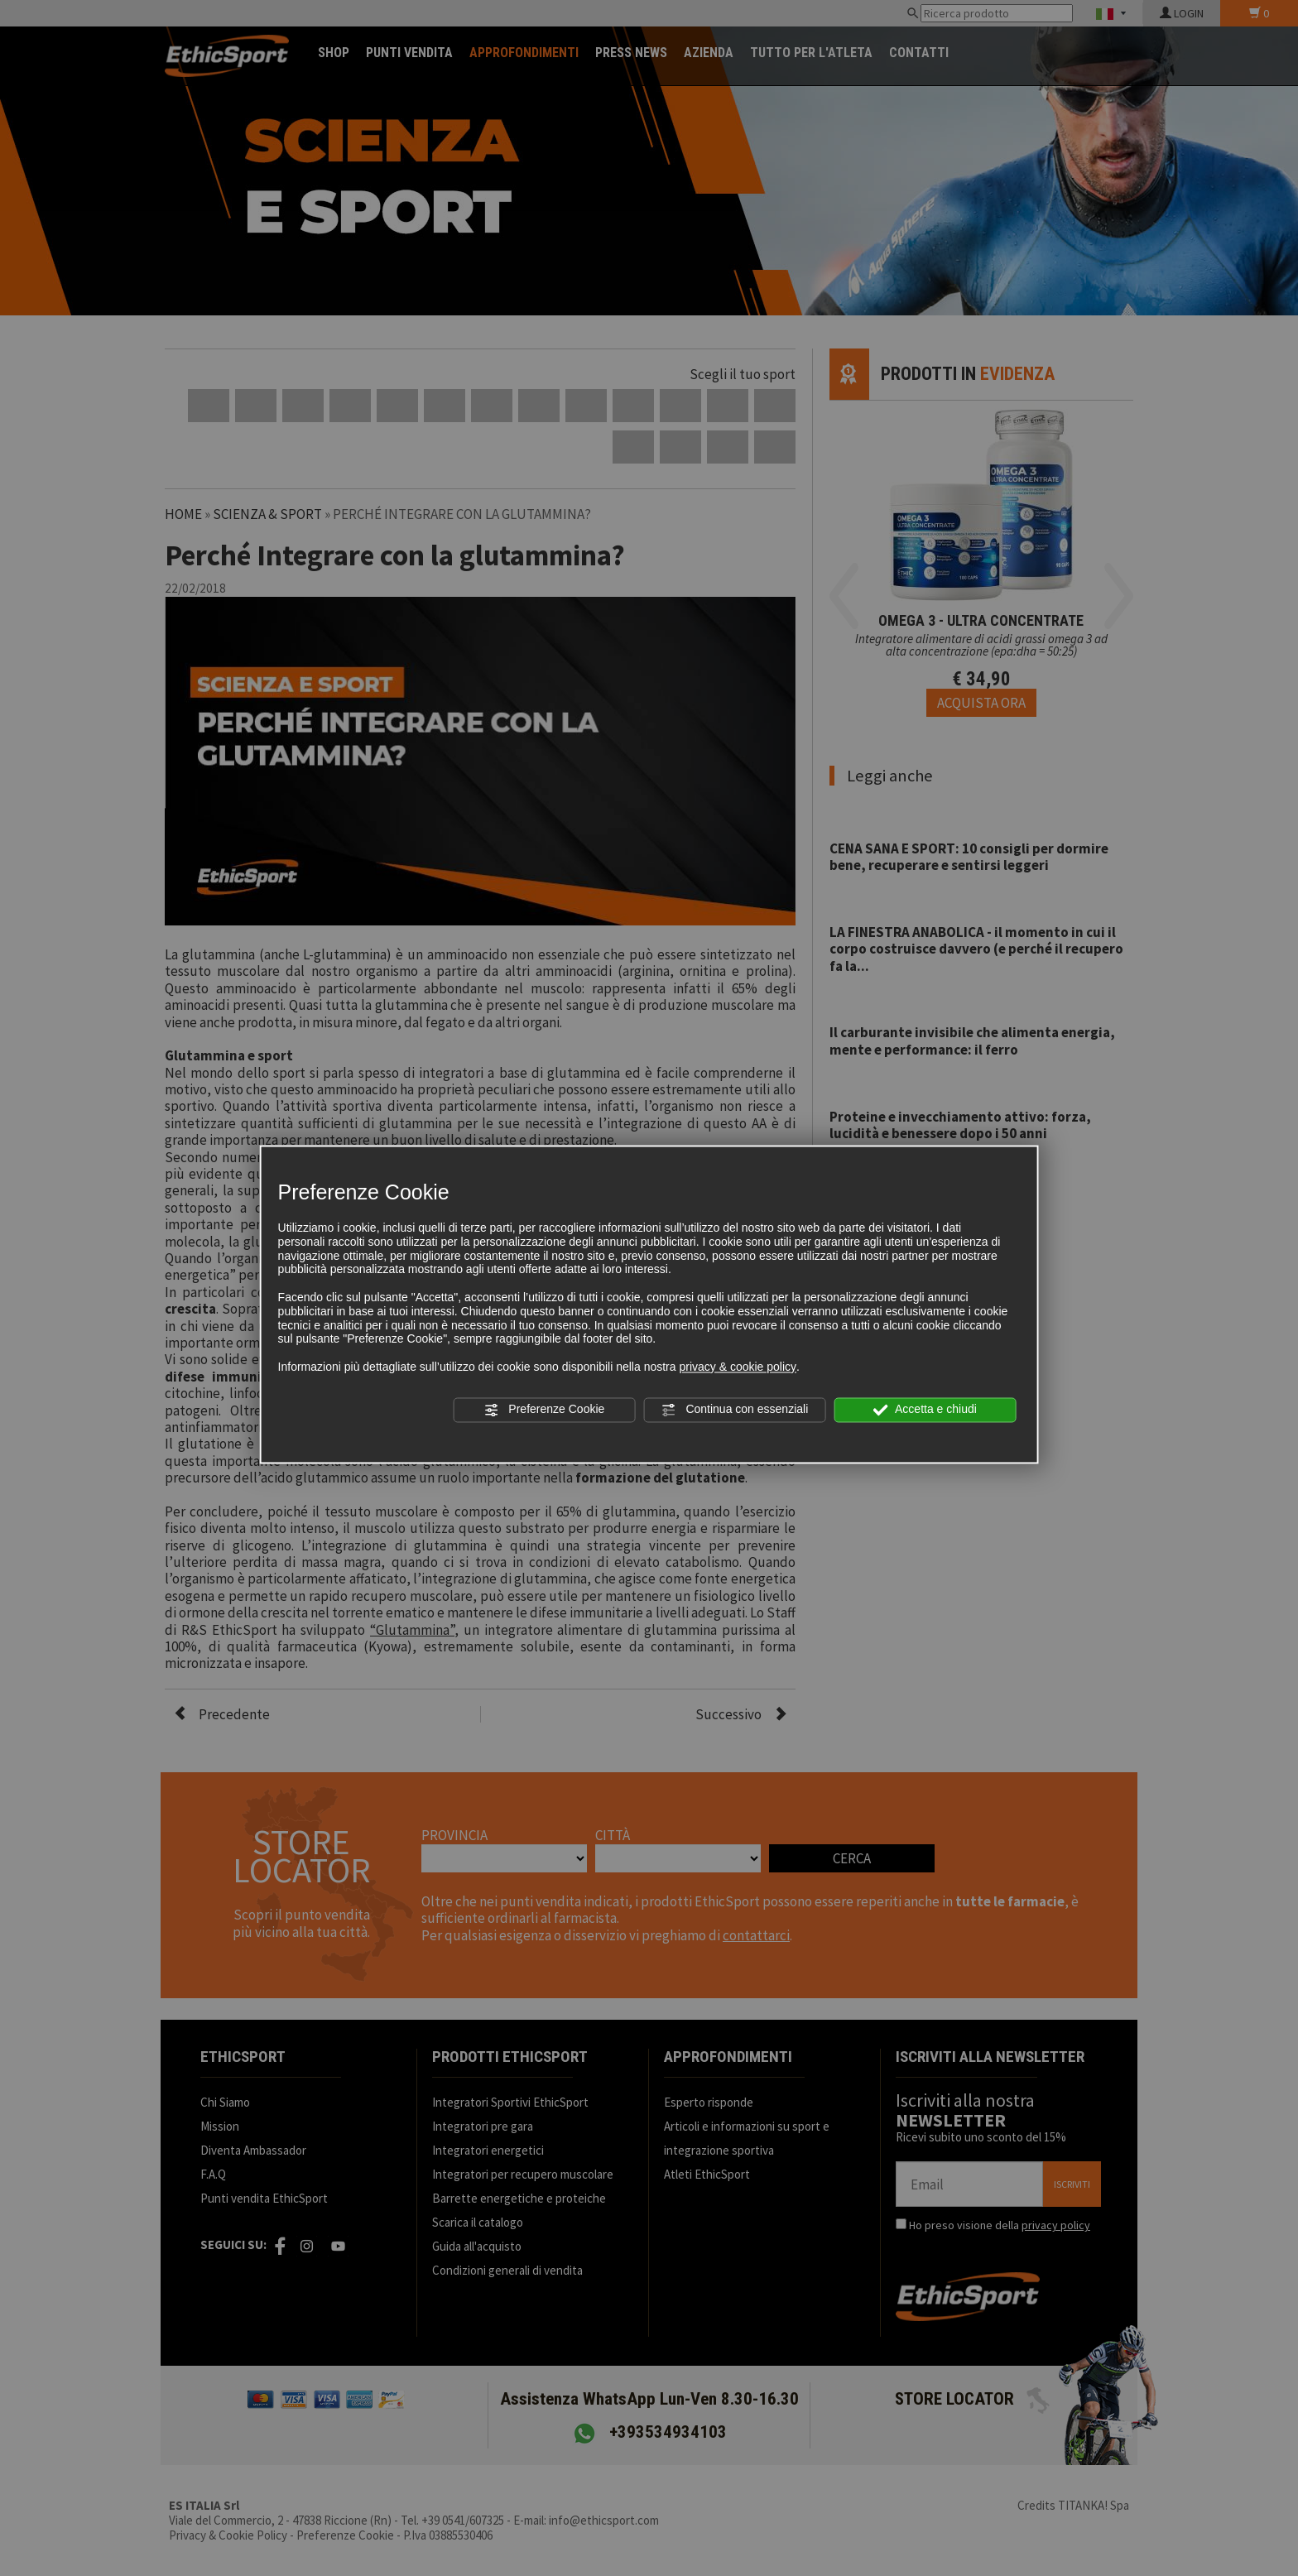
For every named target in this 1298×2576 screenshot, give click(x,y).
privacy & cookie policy (737, 1366)
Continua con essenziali (735, 1409)
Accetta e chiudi (925, 1409)
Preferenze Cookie (543, 1409)
